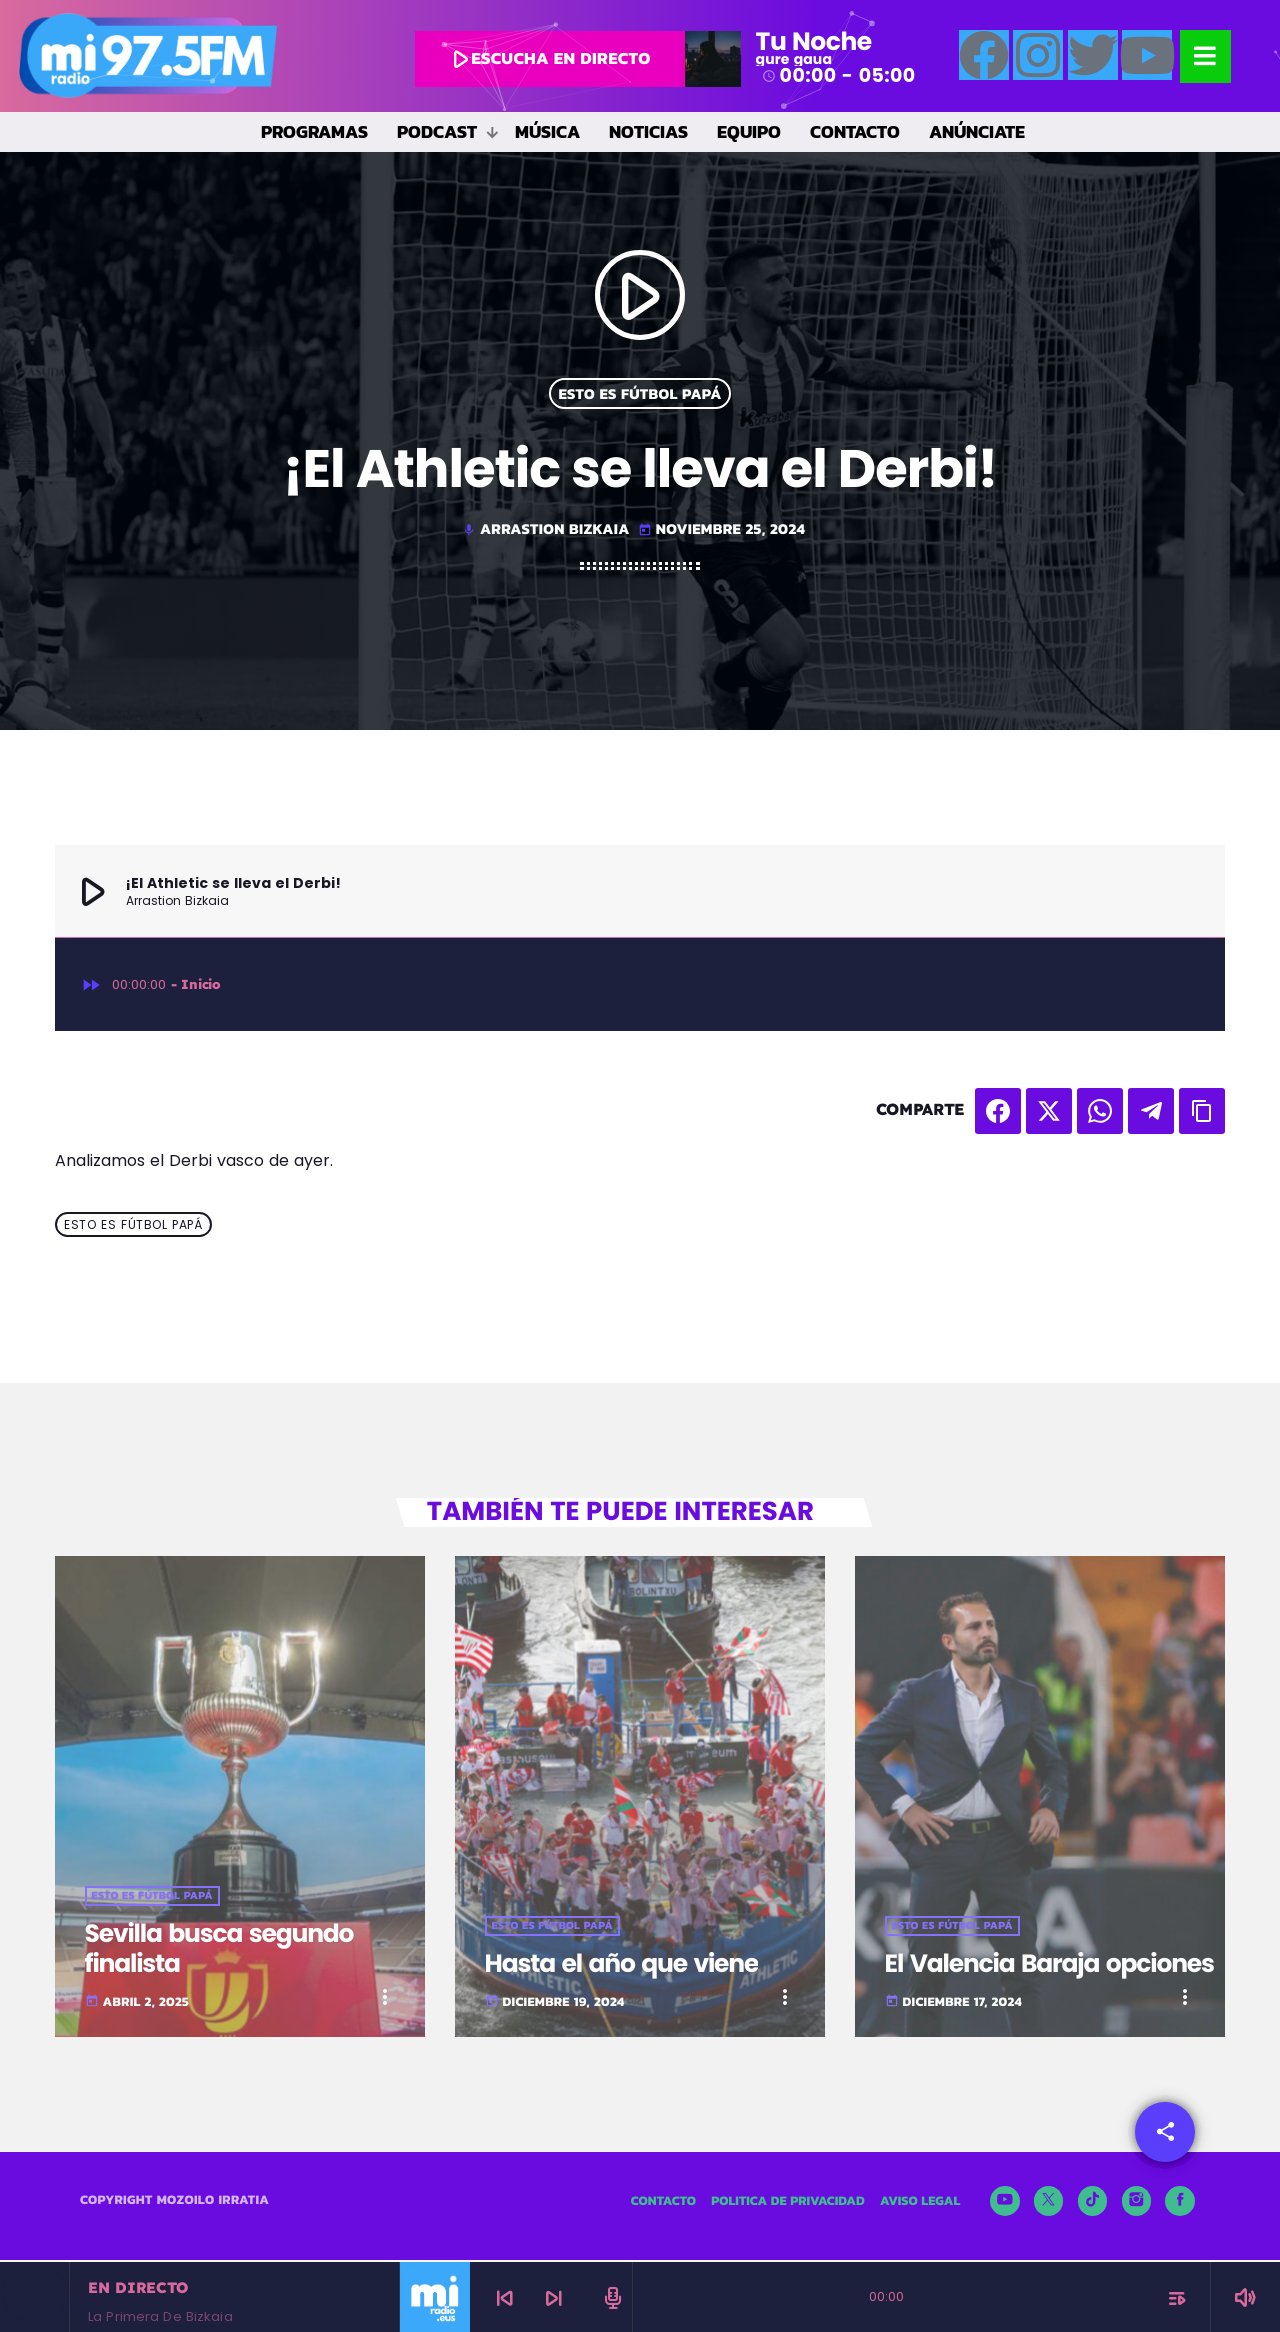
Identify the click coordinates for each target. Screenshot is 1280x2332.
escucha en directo (548, 58)
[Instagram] (1137, 2203)
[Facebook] (1180, 2203)
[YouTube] (1005, 2203)
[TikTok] (1093, 2203)
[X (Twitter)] (1049, 2203)
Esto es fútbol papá (639, 393)
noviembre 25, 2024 (721, 528)
